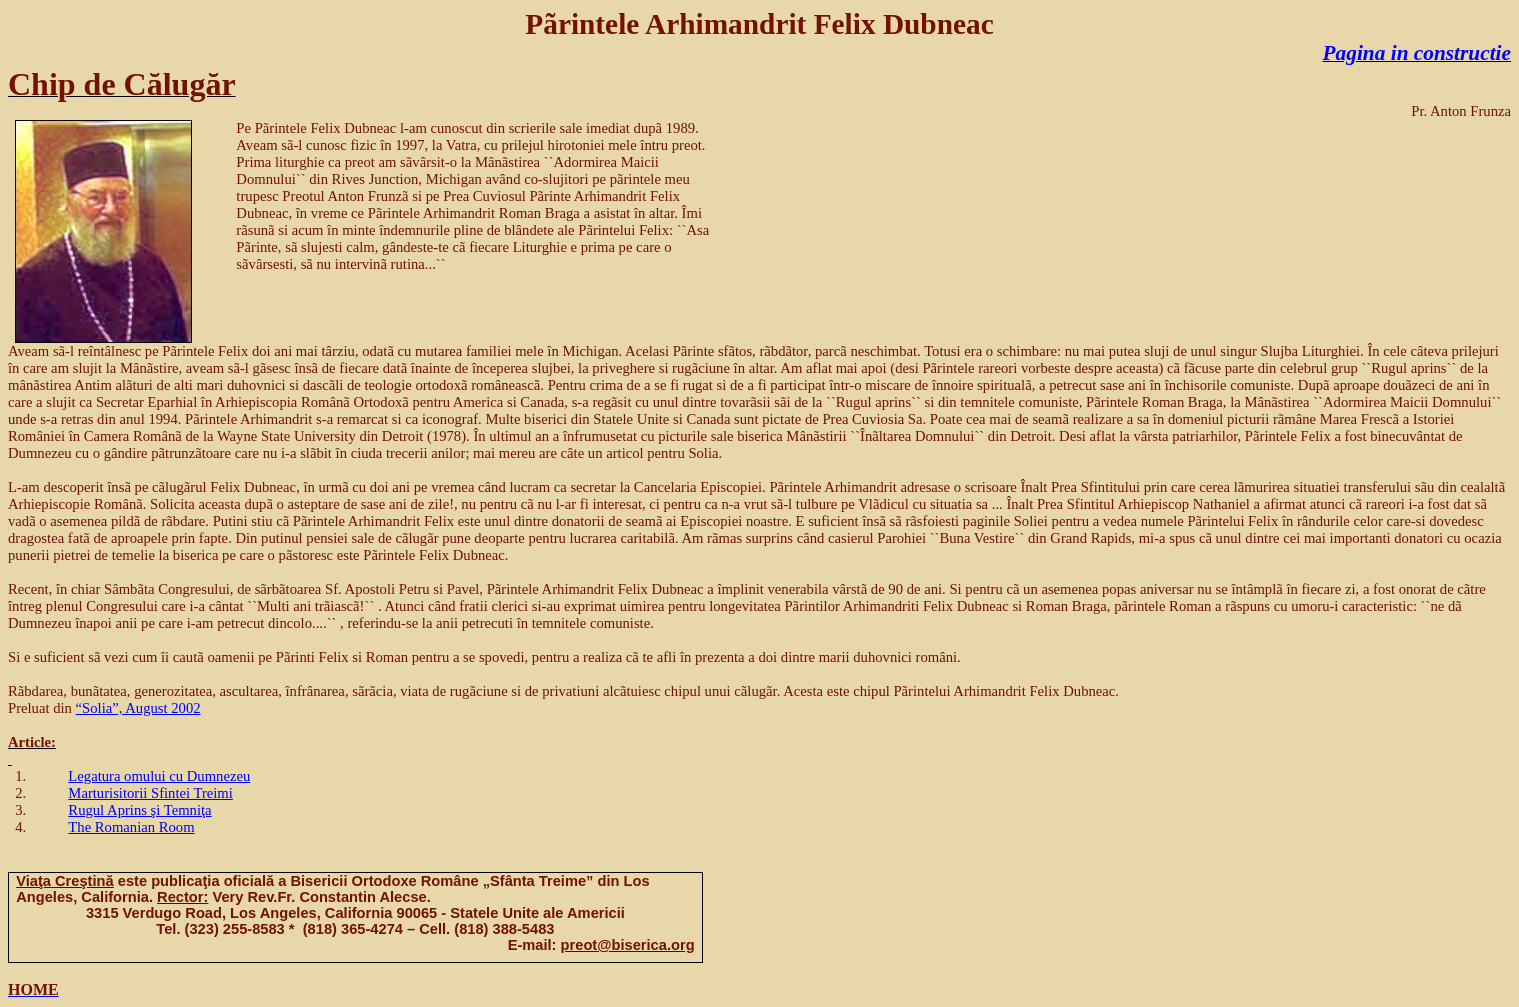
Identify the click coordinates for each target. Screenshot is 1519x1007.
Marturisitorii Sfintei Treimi (150, 793)
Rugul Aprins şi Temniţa (139, 810)
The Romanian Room (131, 827)
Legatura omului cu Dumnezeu (159, 776)
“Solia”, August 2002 (138, 708)
